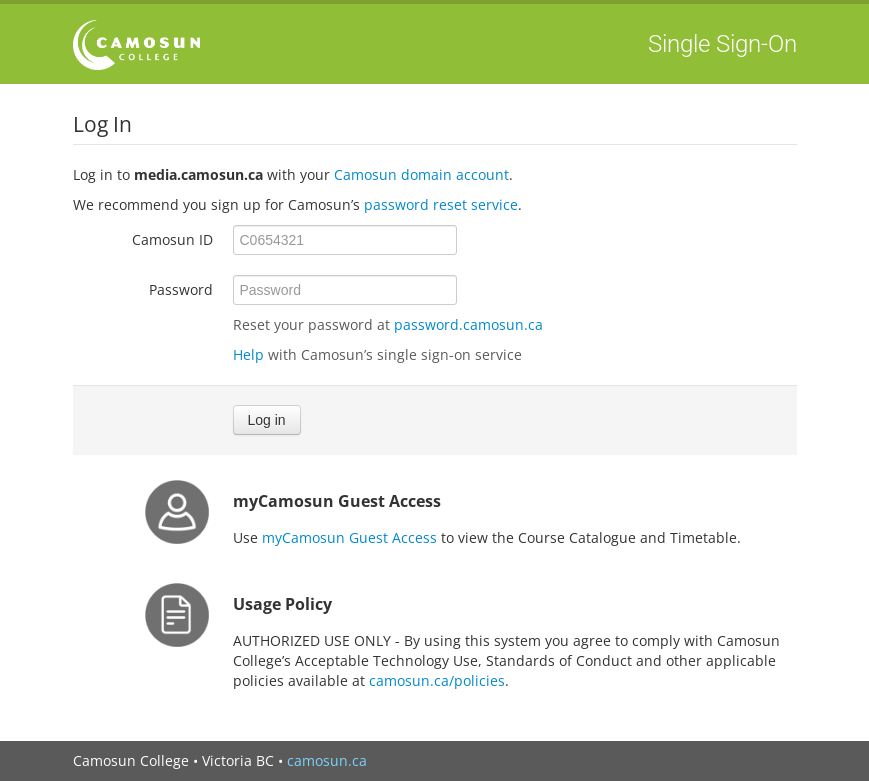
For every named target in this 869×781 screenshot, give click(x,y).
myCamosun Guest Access (349, 537)
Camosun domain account (421, 174)
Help (248, 354)
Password (181, 289)
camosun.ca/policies (437, 680)
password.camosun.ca (468, 324)
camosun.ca (327, 760)
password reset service (441, 204)
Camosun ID (172, 239)
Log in (267, 420)
